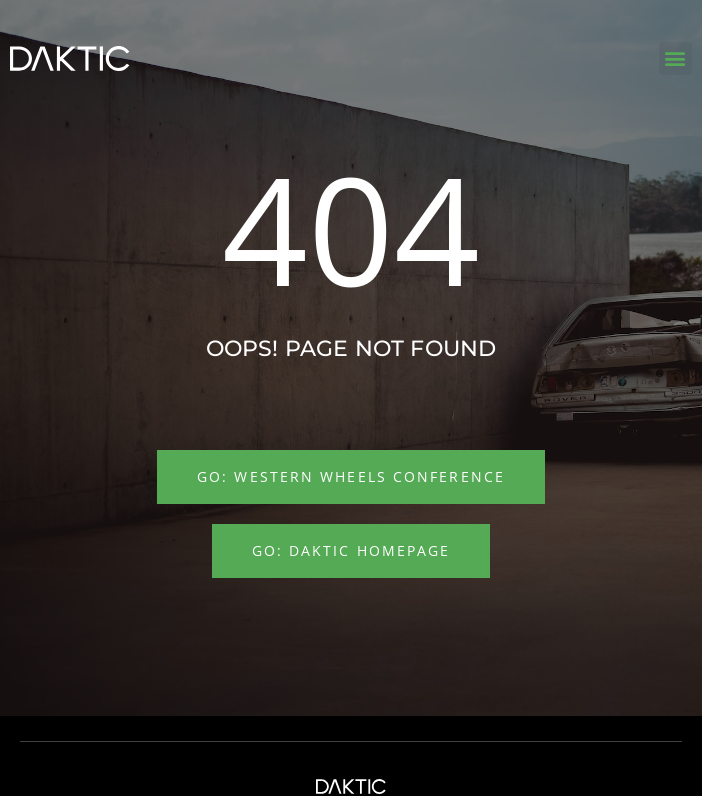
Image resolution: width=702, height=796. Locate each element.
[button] (675, 58)
